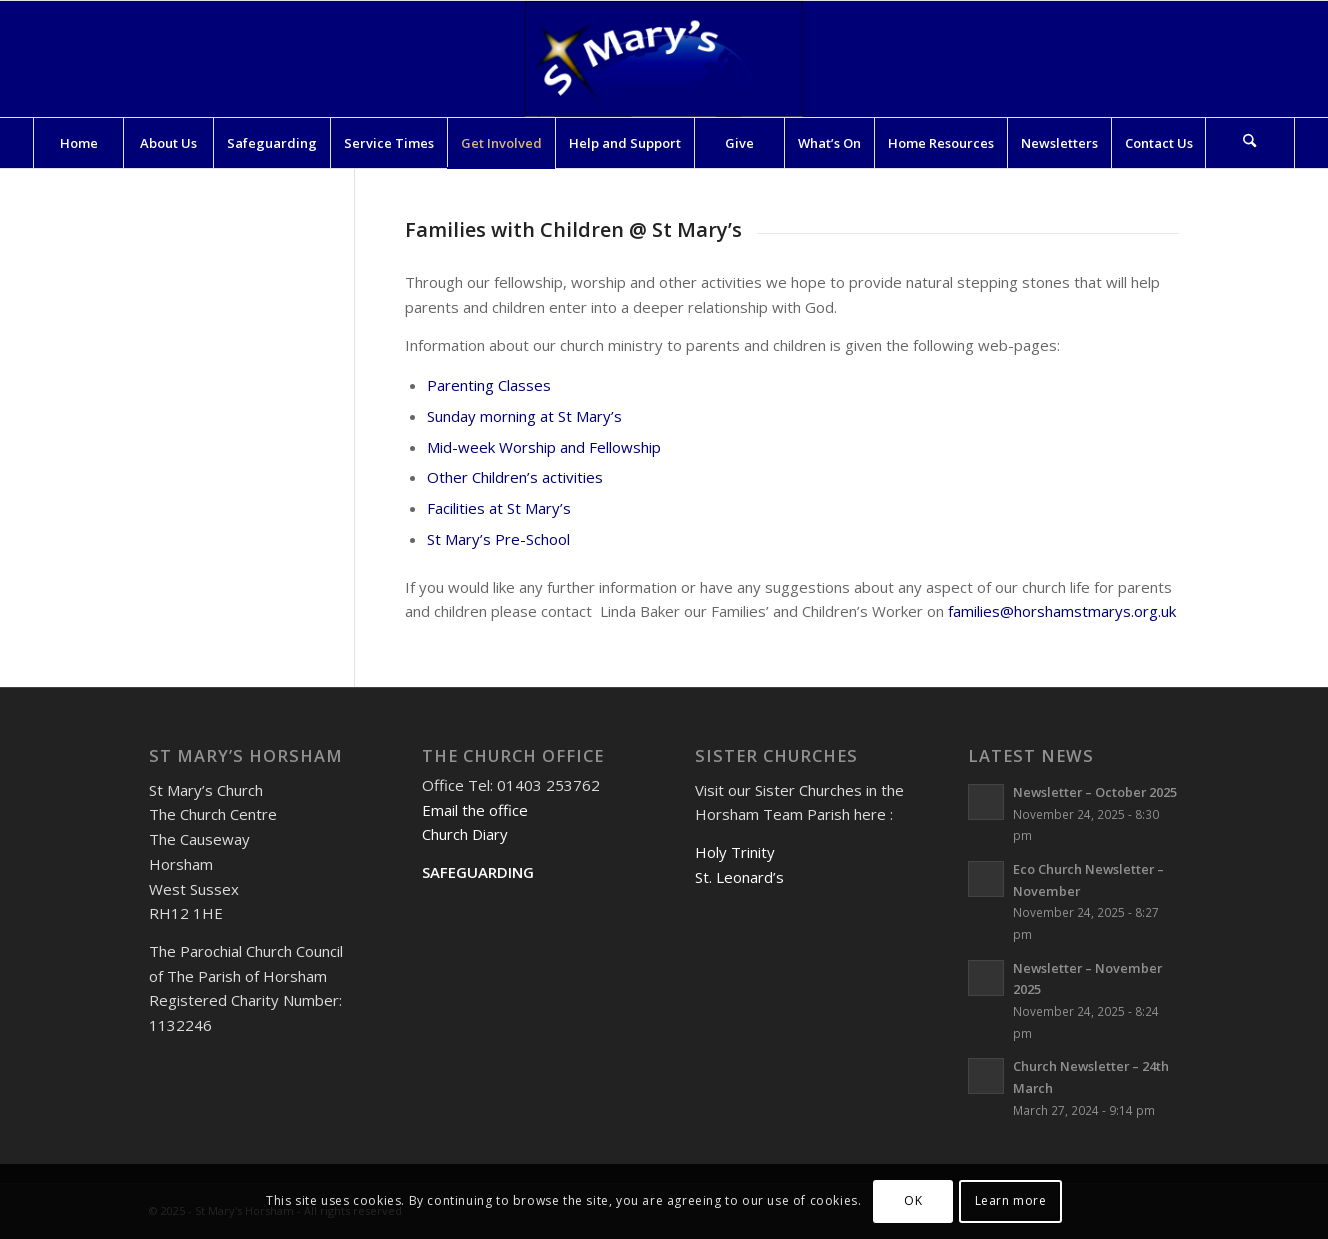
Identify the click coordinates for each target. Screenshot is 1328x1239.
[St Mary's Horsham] (664, 59)
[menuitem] (78, 143)
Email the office (475, 810)
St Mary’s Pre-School (498, 539)
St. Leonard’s (739, 877)
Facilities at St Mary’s (499, 508)
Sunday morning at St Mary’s (524, 416)
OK (913, 1200)
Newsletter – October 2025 (1095, 792)
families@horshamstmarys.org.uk (1062, 611)
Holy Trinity (735, 852)
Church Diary (465, 834)
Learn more (1011, 1200)
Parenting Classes (489, 385)
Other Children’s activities (515, 477)
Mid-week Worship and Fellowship (544, 447)
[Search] (1250, 143)
